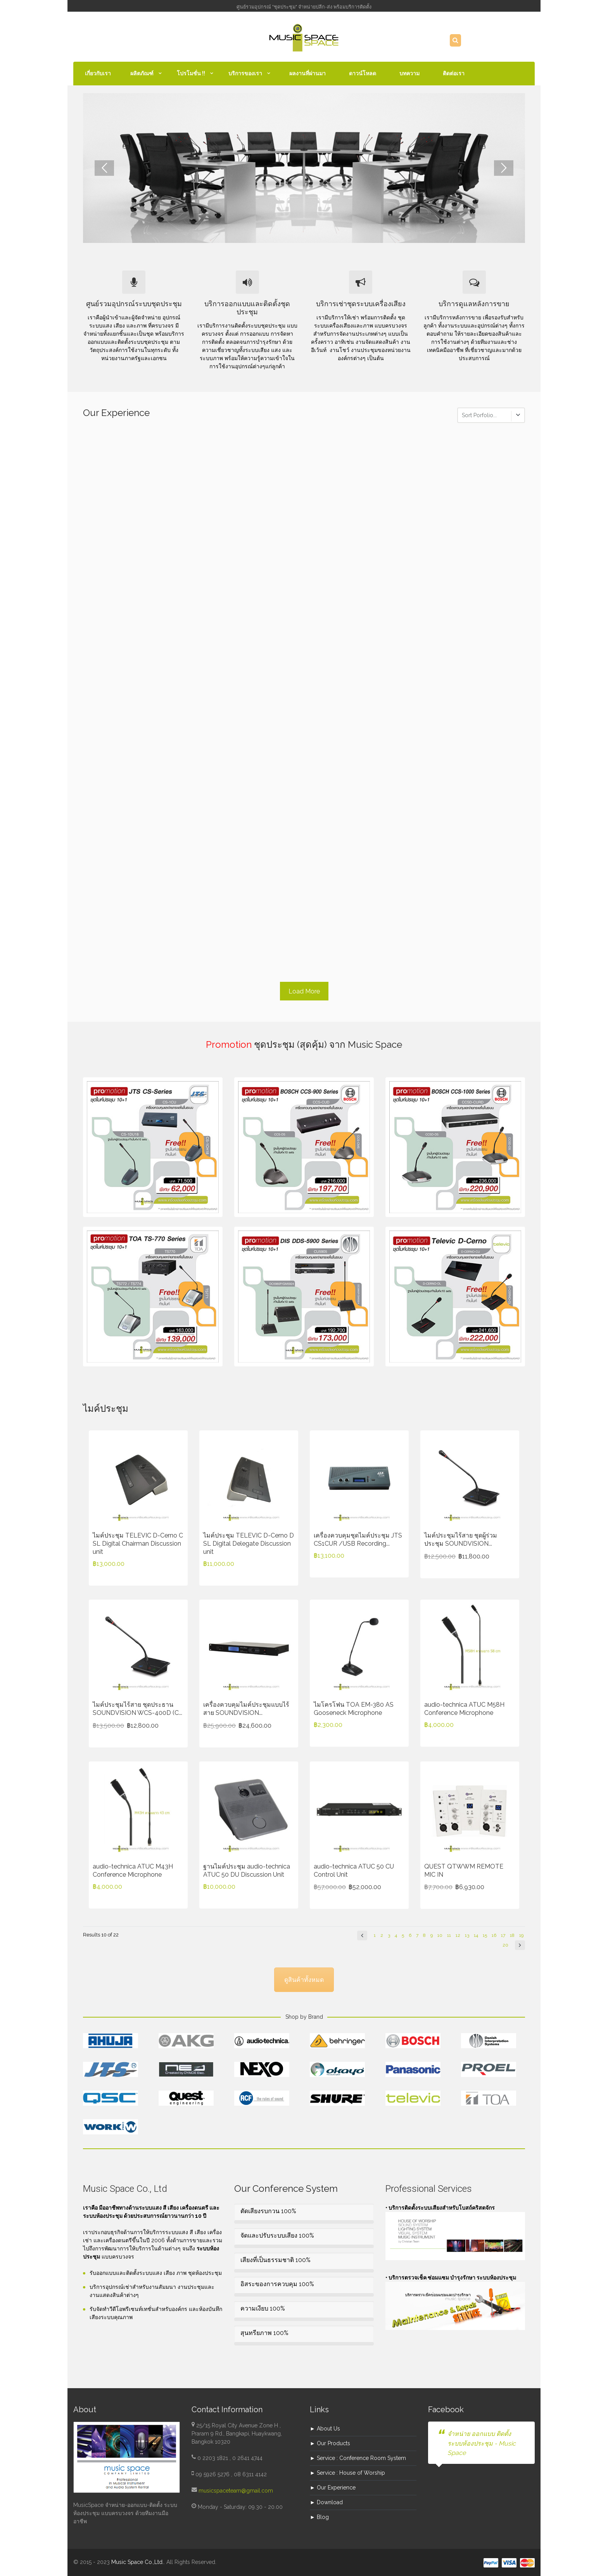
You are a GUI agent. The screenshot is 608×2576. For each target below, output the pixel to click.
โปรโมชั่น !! (191, 73)
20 (505, 1945)
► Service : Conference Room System (358, 2458)
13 (467, 1935)
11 (449, 1935)
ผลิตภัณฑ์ (142, 73)
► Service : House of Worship (347, 2473)
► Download (326, 2502)
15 (485, 1935)
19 (521, 1935)
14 (476, 1935)
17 (503, 1935)
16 (494, 1935)
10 (439, 1935)
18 (512, 1935)
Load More (304, 991)
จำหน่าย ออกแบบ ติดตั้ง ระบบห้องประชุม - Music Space (481, 2443)
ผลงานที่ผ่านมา (307, 73)
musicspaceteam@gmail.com (236, 2491)
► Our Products (330, 2443)
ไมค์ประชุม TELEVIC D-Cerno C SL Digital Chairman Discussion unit (138, 1543)
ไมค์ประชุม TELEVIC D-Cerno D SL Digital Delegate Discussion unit (248, 1543)
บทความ (409, 73)
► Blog (319, 2517)
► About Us (325, 2428)
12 (458, 1935)
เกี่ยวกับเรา (98, 73)
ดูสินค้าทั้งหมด (304, 1979)
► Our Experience (333, 2487)
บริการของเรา (245, 73)
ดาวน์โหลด (362, 73)
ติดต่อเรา (454, 73)
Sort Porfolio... (479, 415)
